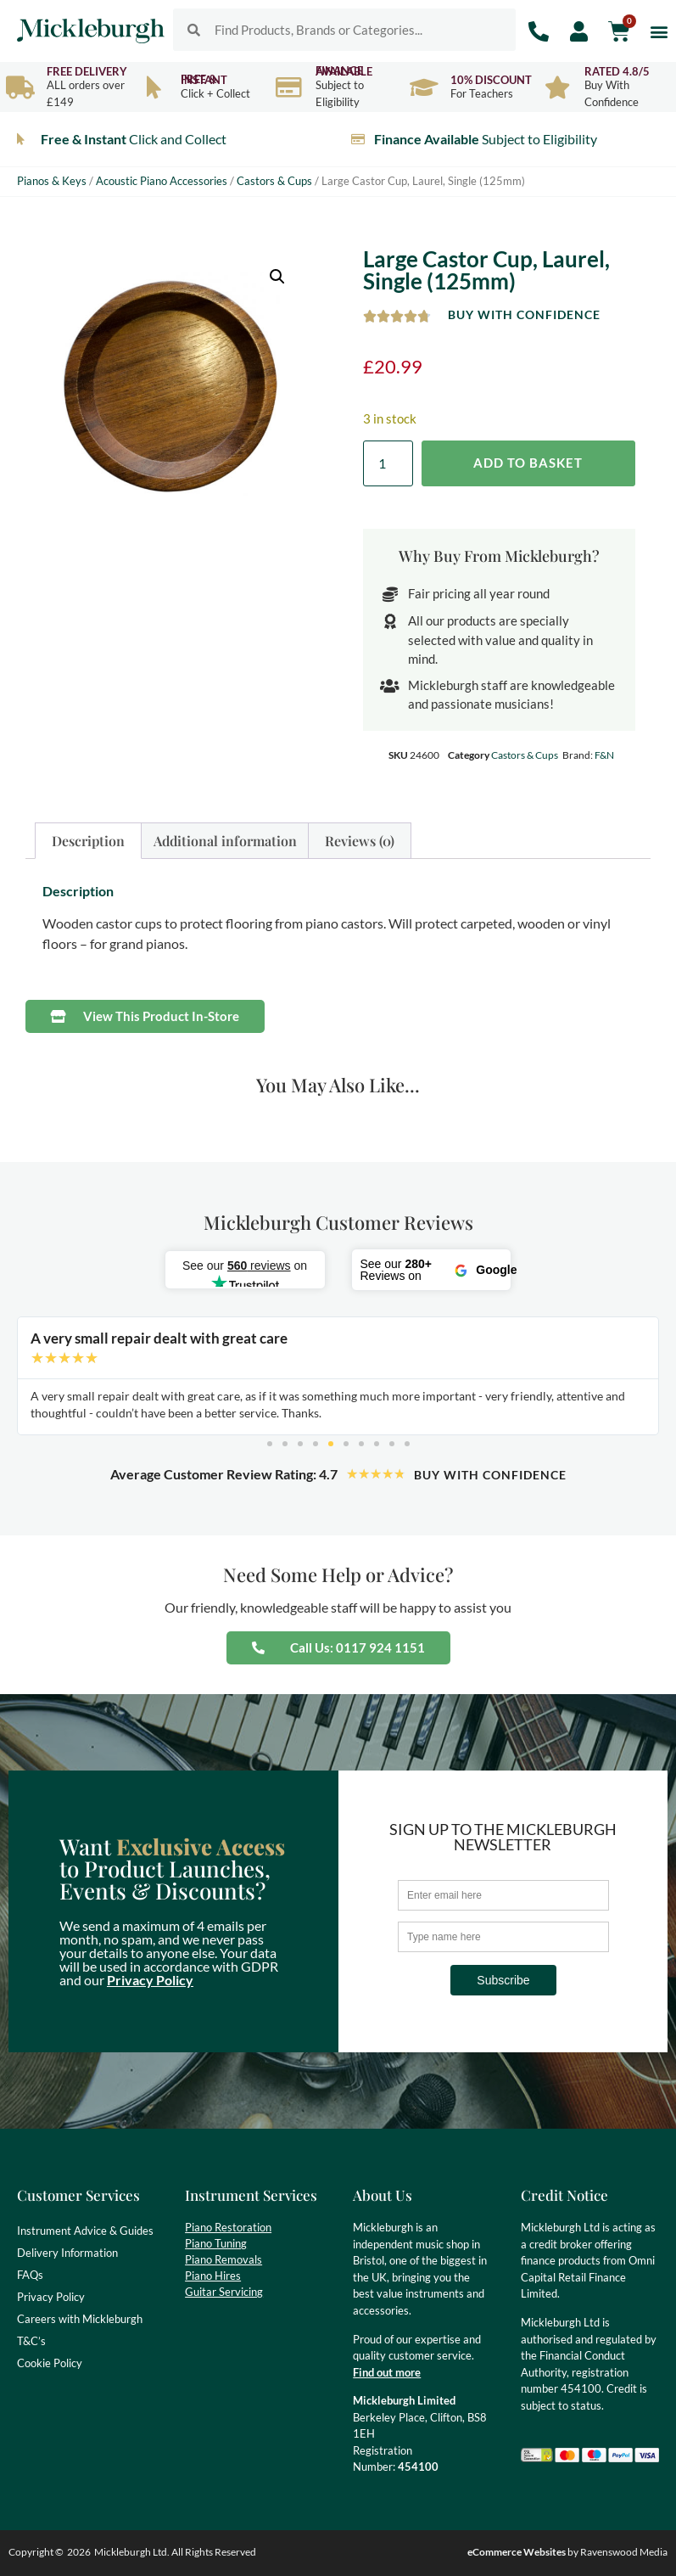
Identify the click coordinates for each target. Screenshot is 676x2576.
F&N (604, 755)
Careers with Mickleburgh (79, 2319)
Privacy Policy (150, 1980)
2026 (79, 2551)
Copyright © (36, 2551)
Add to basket (528, 462)
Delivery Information (67, 2252)
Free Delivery (87, 71)
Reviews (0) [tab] (359, 841)
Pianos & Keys (52, 181)
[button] (659, 31)
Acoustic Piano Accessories (161, 181)
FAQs (30, 2274)
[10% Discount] (423, 87)
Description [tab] (88, 841)
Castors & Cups (274, 181)
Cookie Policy (49, 2363)
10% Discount (491, 80)
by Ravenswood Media (567, 2551)
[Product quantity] (387, 463)
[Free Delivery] (19, 87)
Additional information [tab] (225, 841)
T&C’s (31, 2341)
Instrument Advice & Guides (85, 2230)
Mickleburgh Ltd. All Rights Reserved (175, 2551)
